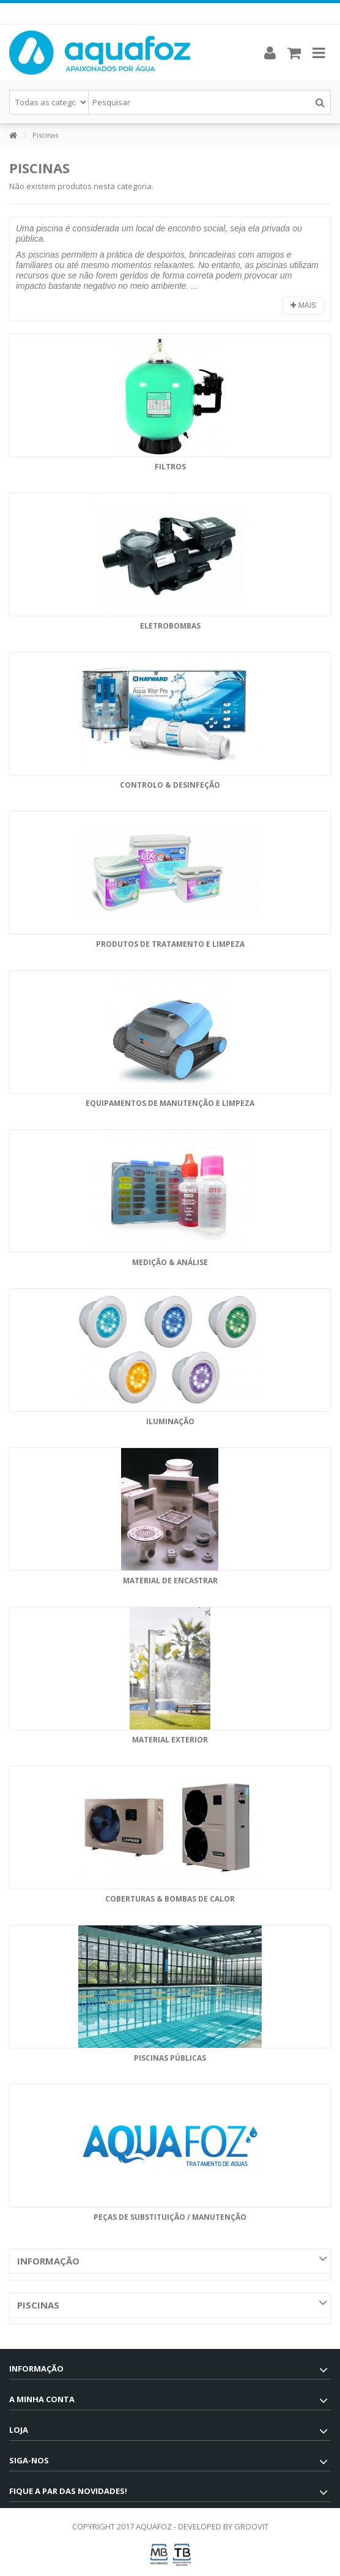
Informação (48, 2261)
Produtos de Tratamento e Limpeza (170, 944)
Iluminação (170, 1421)
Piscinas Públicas (170, 2058)
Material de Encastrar (170, 1580)
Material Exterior (170, 1739)
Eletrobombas (170, 626)
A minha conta (42, 2399)
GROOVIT (251, 2526)
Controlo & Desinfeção (170, 785)
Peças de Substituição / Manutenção (170, 2217)
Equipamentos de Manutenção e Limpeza (170, 1103)
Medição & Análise (170, 1262)
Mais (303, 305)
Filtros (170, 466)
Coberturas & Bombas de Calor (170, 1899)
